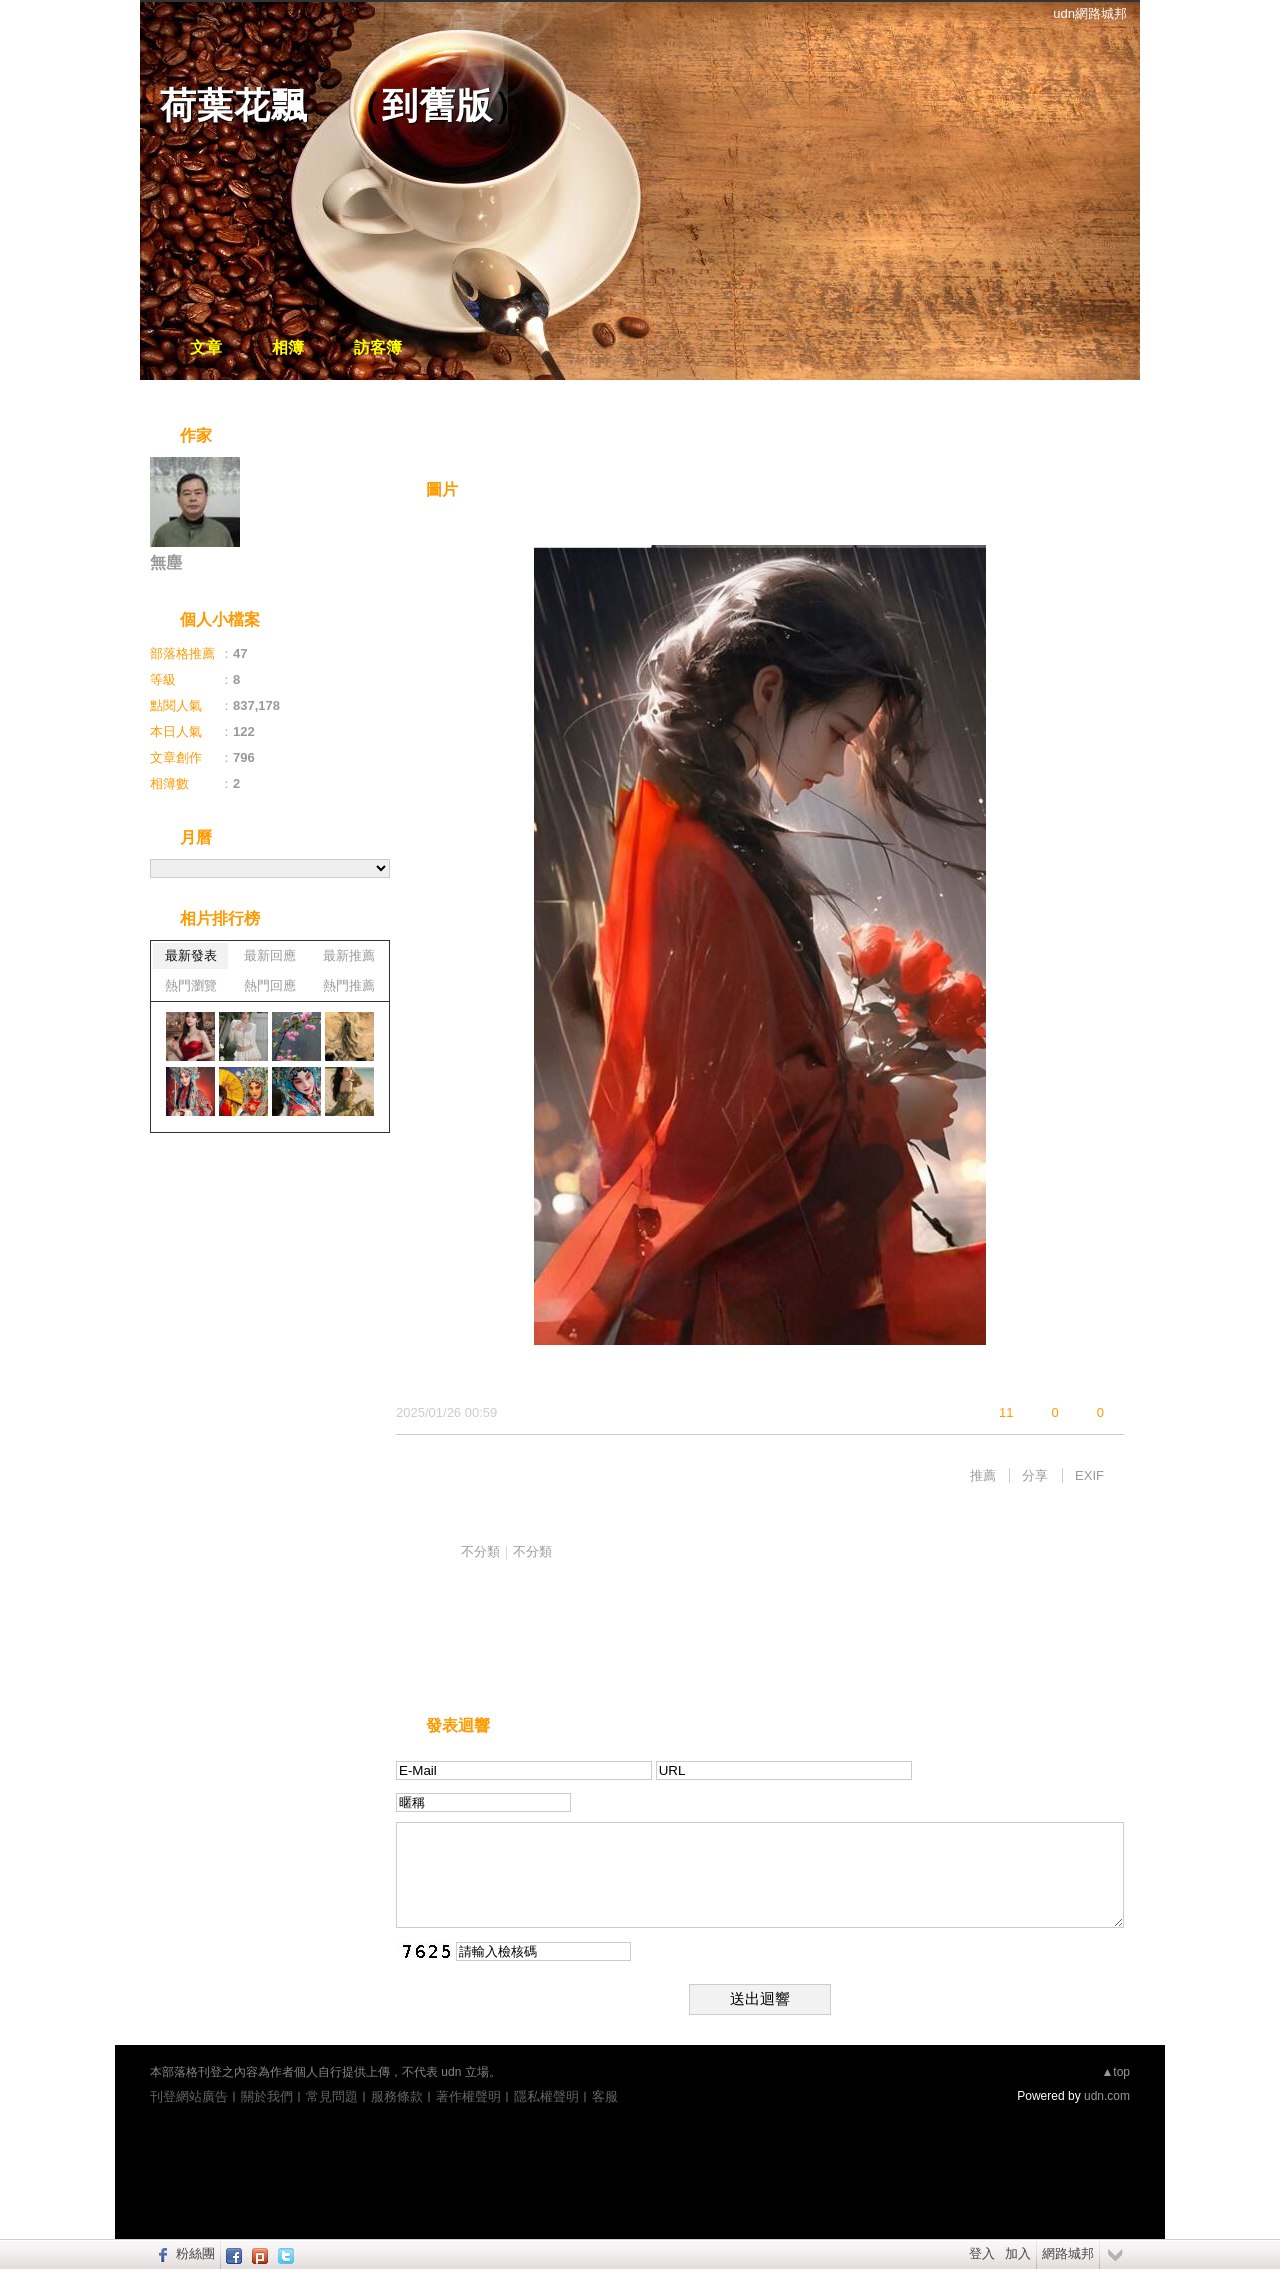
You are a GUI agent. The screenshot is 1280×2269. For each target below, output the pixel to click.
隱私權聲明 (546, 2096)
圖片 (442, 489)
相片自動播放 (455, 437)
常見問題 (332, 2096)
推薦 (983, 1475)
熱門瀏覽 (191, 985)
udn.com (1107, 2096)
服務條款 (397, 2096)
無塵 (166, 562)
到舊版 (437, 105)
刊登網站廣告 (189, 2096)
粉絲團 (195, 2253)
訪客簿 (378, 347)
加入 (1018, 2253)
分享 (1035, 1475)
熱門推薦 (349, 985)
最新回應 (270, 955)
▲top (1115, 2072)
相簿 (288, 347)
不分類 (480, 1551)
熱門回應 (270, 985)
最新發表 (191, 955)
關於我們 (267, 2096)
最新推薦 (349, 955)
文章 (206, 347)
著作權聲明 (468, 2096)
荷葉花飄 (234, 105)
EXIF (1089, 1475)
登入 (982, 2253)
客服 (605, 2096)
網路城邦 (1068, 2253)
